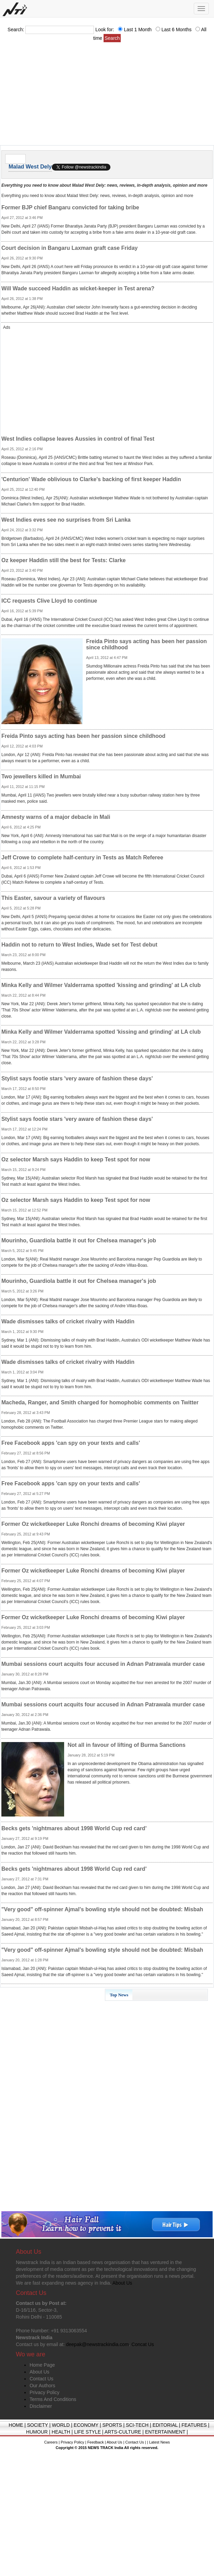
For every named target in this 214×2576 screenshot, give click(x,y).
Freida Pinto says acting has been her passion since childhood (83, 736)
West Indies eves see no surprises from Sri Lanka (66, 520)
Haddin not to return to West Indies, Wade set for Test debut (79, 945)
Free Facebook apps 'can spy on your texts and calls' (70, 1443)
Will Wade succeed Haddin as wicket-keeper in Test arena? (77, 288)
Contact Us (41, 2378)
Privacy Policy (44, 2392)
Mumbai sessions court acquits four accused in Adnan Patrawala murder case (103, 1664)
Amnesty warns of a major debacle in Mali (55, 817)
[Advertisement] (107, 96)
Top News (119, 1994)
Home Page (42, 2365)
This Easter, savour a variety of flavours (53, 898)
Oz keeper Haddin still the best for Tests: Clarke (63, 560)
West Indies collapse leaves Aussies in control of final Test (77, 439)
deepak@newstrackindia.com (97, 2344)
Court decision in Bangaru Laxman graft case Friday (69, 248)
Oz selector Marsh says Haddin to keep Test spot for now (75, 1159)
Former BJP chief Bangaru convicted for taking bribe (70, 207)
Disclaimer (40, 2406)
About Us (39, 2372)
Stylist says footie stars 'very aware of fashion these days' (77, 1078)
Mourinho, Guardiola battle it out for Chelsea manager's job (78, 1240)
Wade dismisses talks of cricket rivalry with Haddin (67, 1321)
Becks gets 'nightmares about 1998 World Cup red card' (73, 1828)
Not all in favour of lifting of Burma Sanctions (127, 1745)
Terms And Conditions (52, 2399)
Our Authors (42, 2385)
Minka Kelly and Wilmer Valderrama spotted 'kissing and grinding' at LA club (101, 985)
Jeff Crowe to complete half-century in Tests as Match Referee (82, 857)
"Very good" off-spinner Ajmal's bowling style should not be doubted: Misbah (102, 1909)
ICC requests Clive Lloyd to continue (49, 601)
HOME (16, 2425)
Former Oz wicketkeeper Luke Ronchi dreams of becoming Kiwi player (93, 1524)
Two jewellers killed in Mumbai (41, 776)
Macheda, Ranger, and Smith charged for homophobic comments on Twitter (100, 1402)
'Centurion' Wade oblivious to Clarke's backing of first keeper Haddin (91, 479)
